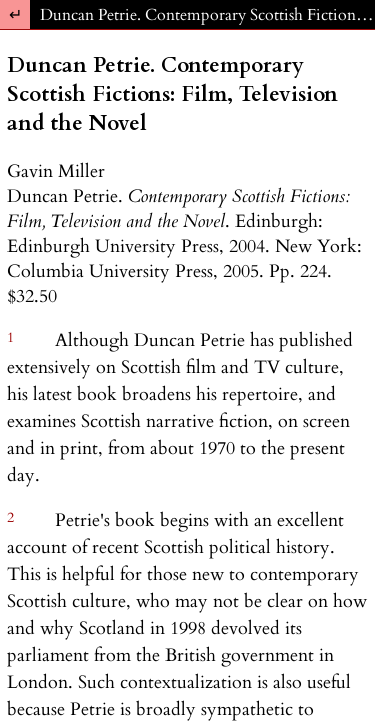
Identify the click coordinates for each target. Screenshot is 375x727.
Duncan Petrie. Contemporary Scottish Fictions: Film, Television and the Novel (207, 15)
